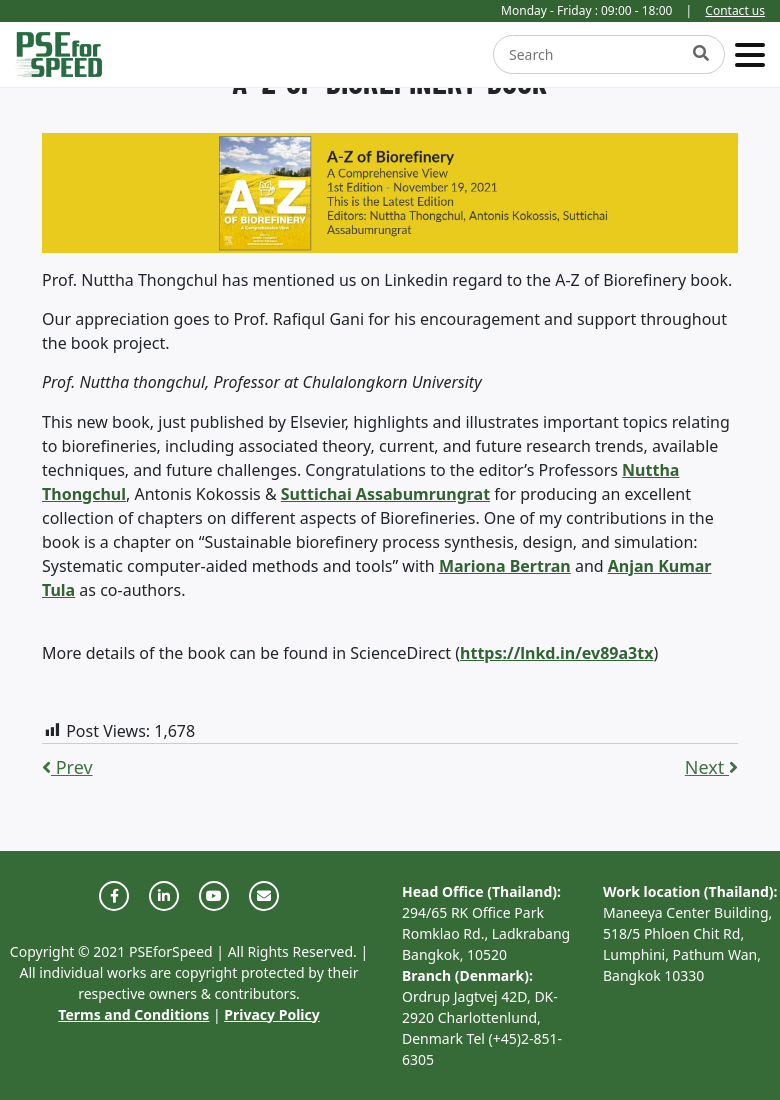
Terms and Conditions (133, 1014)
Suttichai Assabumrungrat (385, 494)
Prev (67, 767)
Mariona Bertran (505, 566)
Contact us (735, 10)
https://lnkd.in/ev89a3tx (556, 653)
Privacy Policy (271, 1014)
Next (711, 767)
